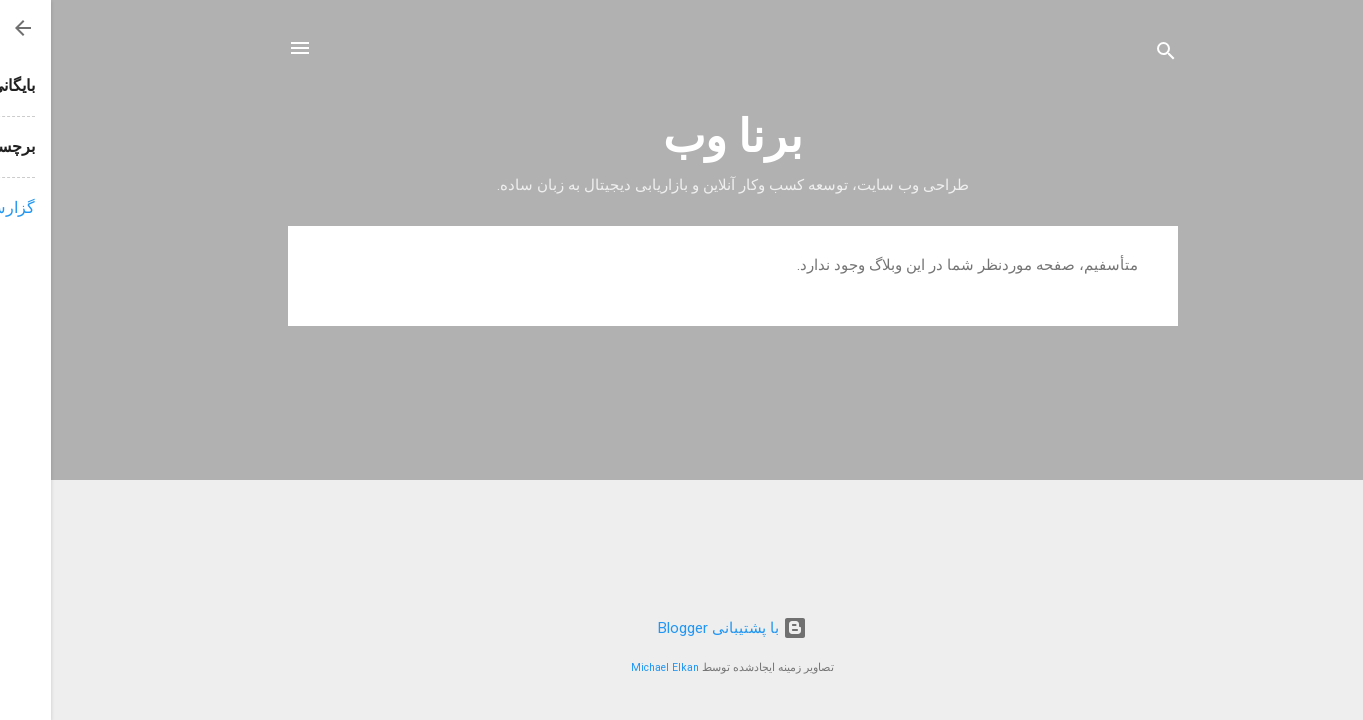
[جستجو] (1115, 54)
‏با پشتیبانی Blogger (681, 628)
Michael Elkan (614, 667)
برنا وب (682, 136)
